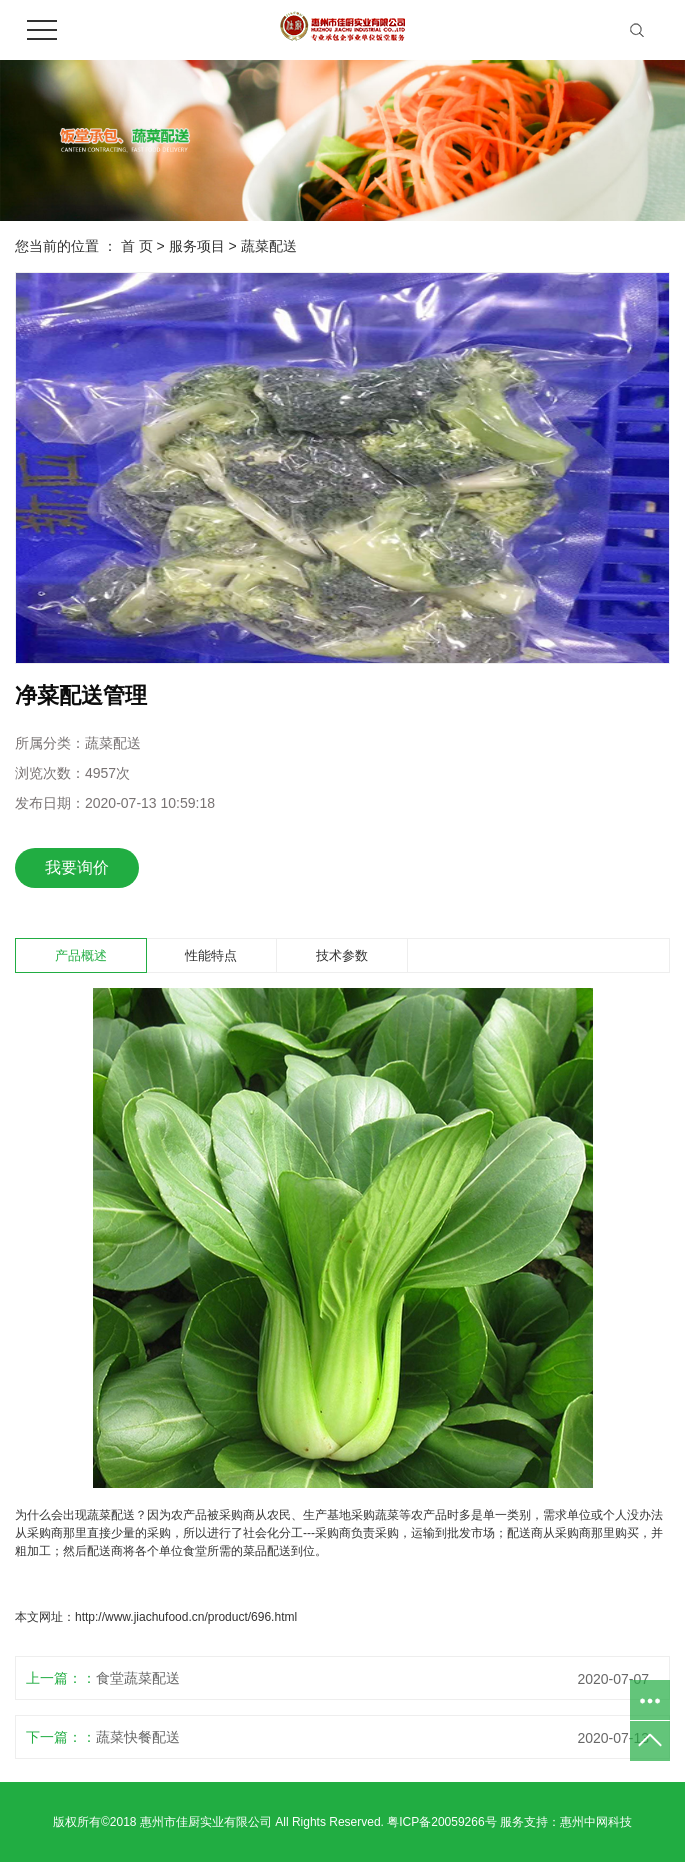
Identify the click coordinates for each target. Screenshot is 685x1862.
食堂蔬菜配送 (138, 1678)
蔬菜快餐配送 (138, 1737)
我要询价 (77, 867)
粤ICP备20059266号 (441, 1822)
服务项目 (197, 246)
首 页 (137, 246)
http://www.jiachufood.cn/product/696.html (186, 1617)
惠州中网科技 (596, 1822)
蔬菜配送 (269, 246)
